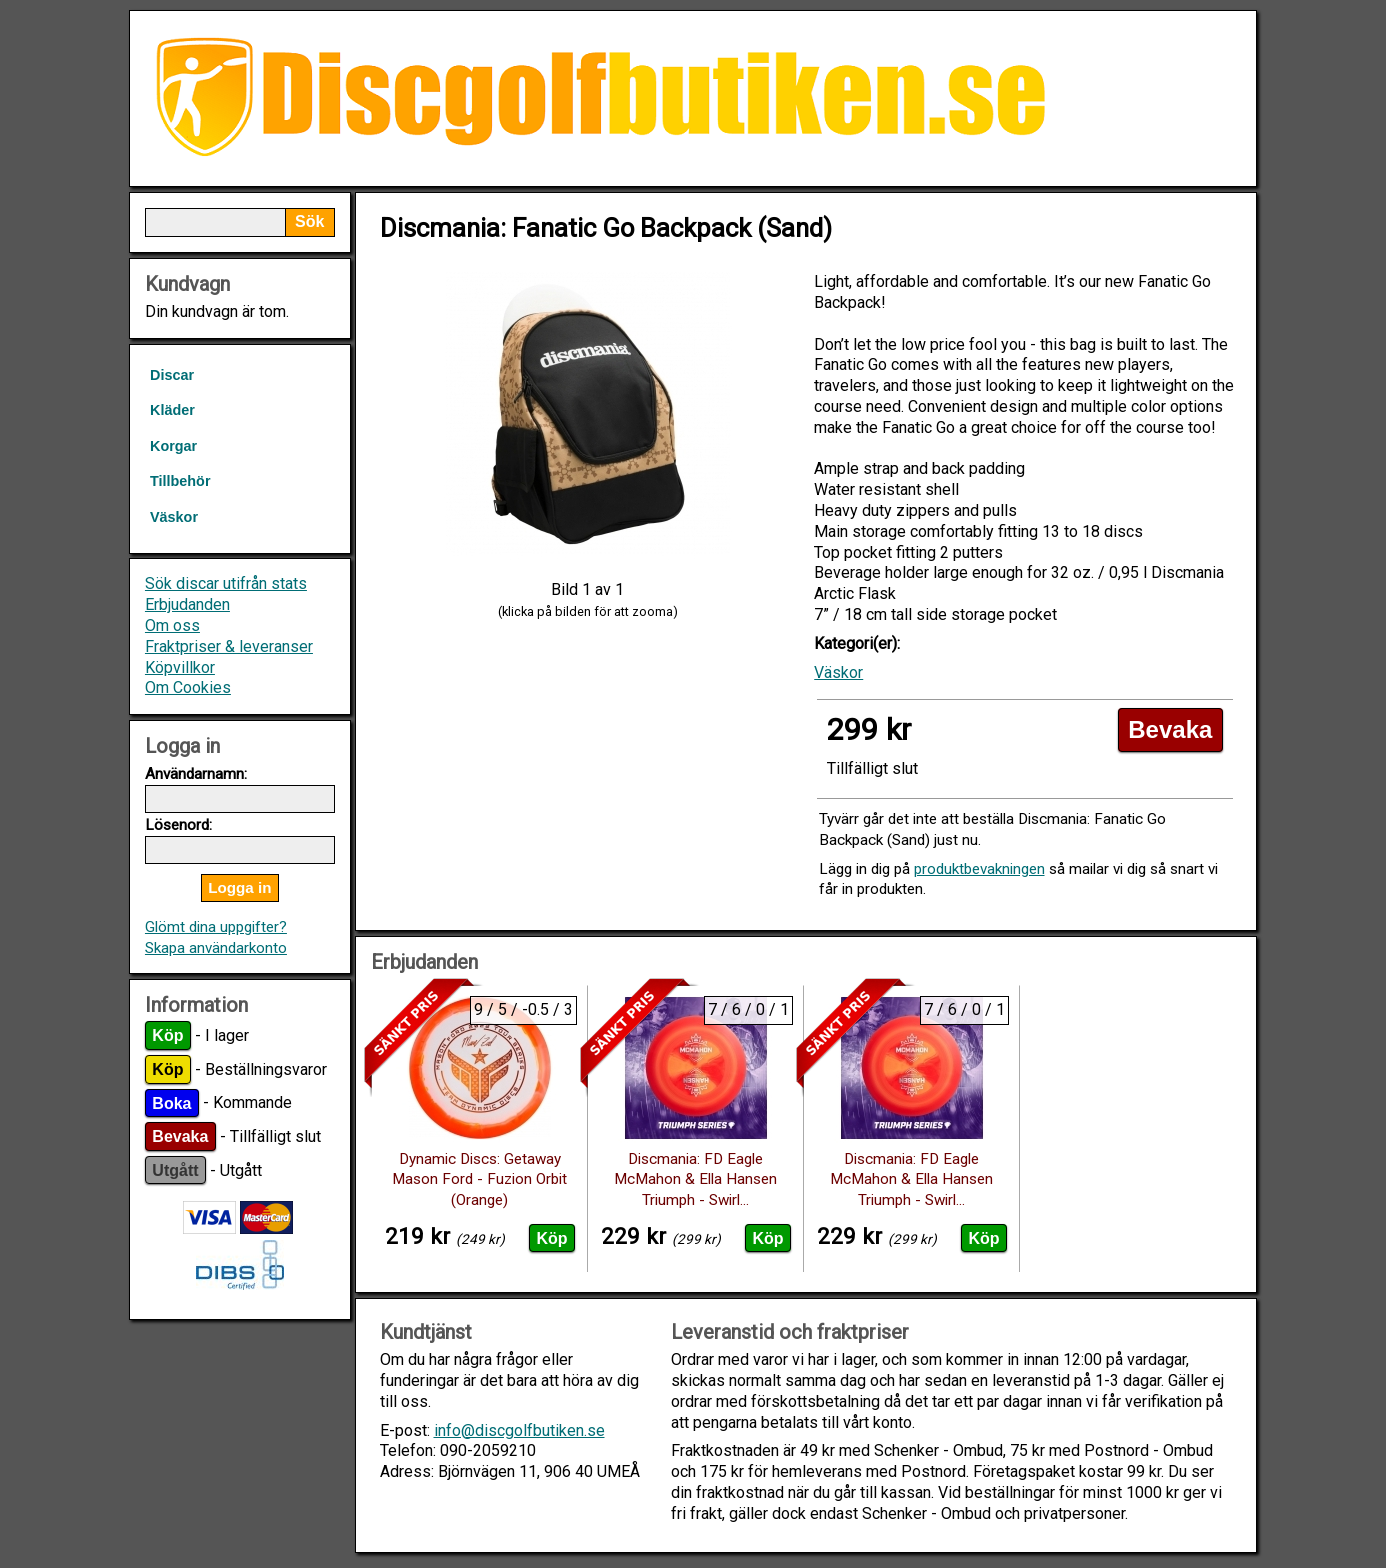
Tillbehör (180, 481)
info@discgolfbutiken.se (519, 1430)
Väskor (174, 517)
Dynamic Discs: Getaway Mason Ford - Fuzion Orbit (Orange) (479, 1180)
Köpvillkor (180, 667)
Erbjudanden (187, 604)
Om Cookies (188, 687)
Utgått (175, 1170)
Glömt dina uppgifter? (216, 927)
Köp (167, 1035)
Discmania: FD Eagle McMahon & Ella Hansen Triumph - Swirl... (695, 1180)
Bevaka (180, 1136)
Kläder (172, 410)
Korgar (173, 446)
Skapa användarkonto (216, 948)
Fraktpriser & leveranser (229, 646)
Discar (172, 375)
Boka (171, 1102)
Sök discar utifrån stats (226, 583)
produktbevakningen (979, 869)
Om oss (172, 625)
